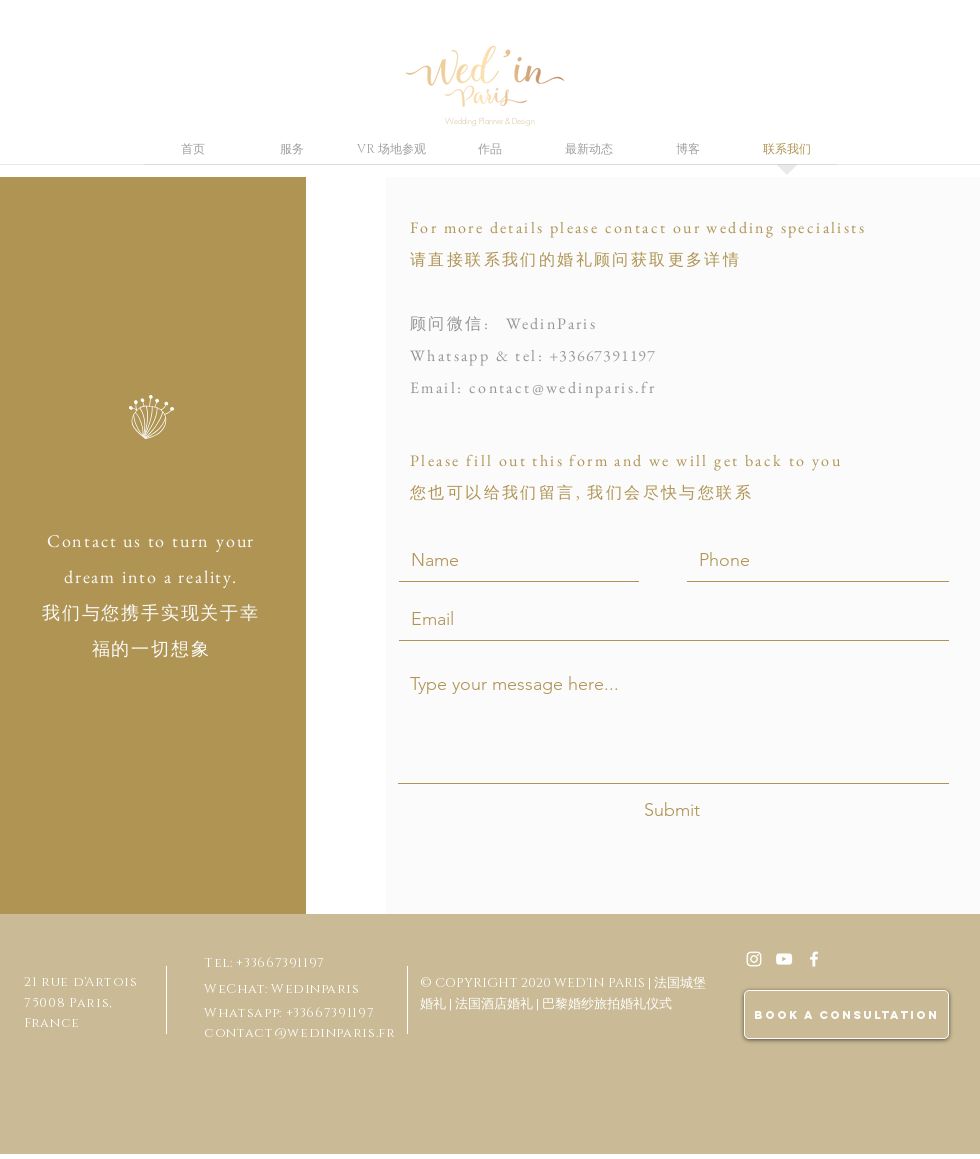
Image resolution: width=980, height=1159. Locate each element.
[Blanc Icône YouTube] (784, 959)
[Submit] (672, 811)
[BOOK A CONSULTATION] (846, 1014)
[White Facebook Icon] (814, 959)
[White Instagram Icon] (754, 959)
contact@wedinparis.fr (562, 387)
